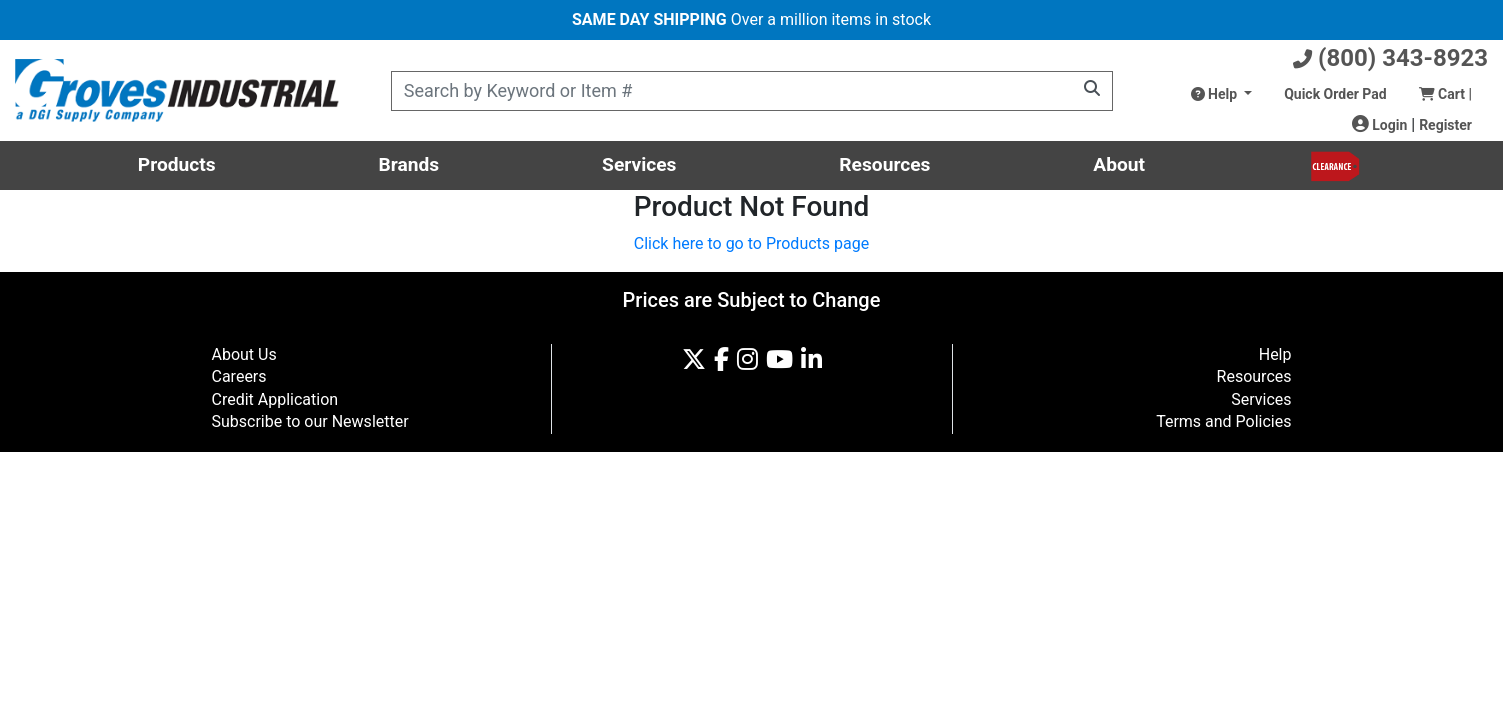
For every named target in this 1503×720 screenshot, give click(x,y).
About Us (244, 354)
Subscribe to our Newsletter (310, 421)
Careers (239, 376)
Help (1216, 94)
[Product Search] (752, 91)
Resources (884, 164)
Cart (1445, 94)
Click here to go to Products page (751, 243)
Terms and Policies (1223, 421)
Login (1380, 125)
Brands (409, 164)
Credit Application (275, 399)
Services (639, 164)
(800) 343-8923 (1390, 58)
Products (177, 164)
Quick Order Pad (1335, 94)
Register (1445, 125)
